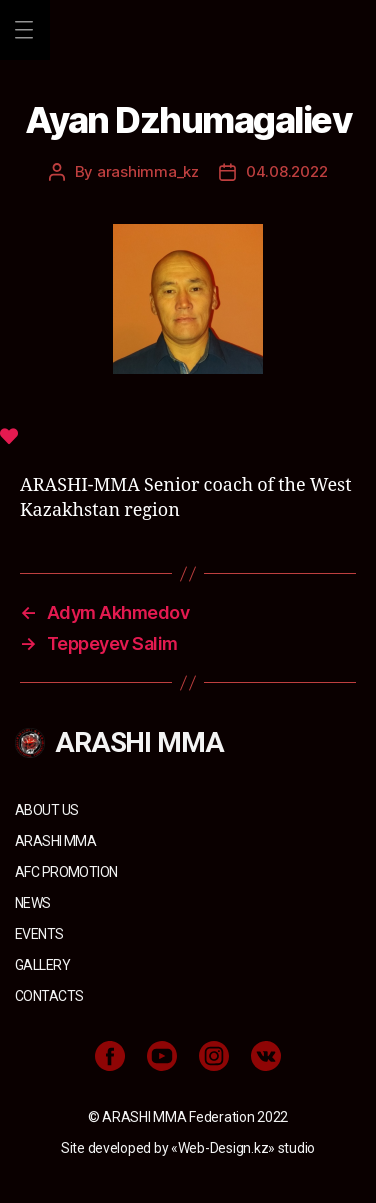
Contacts (49, 996)
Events (39, 934)
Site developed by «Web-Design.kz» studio (188, 1148)
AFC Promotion (66, 872)
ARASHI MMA (55, 841)
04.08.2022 (286, 171)
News (33, 903)
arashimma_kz (148, 171)
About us (46, 810)
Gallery (42, 965)
